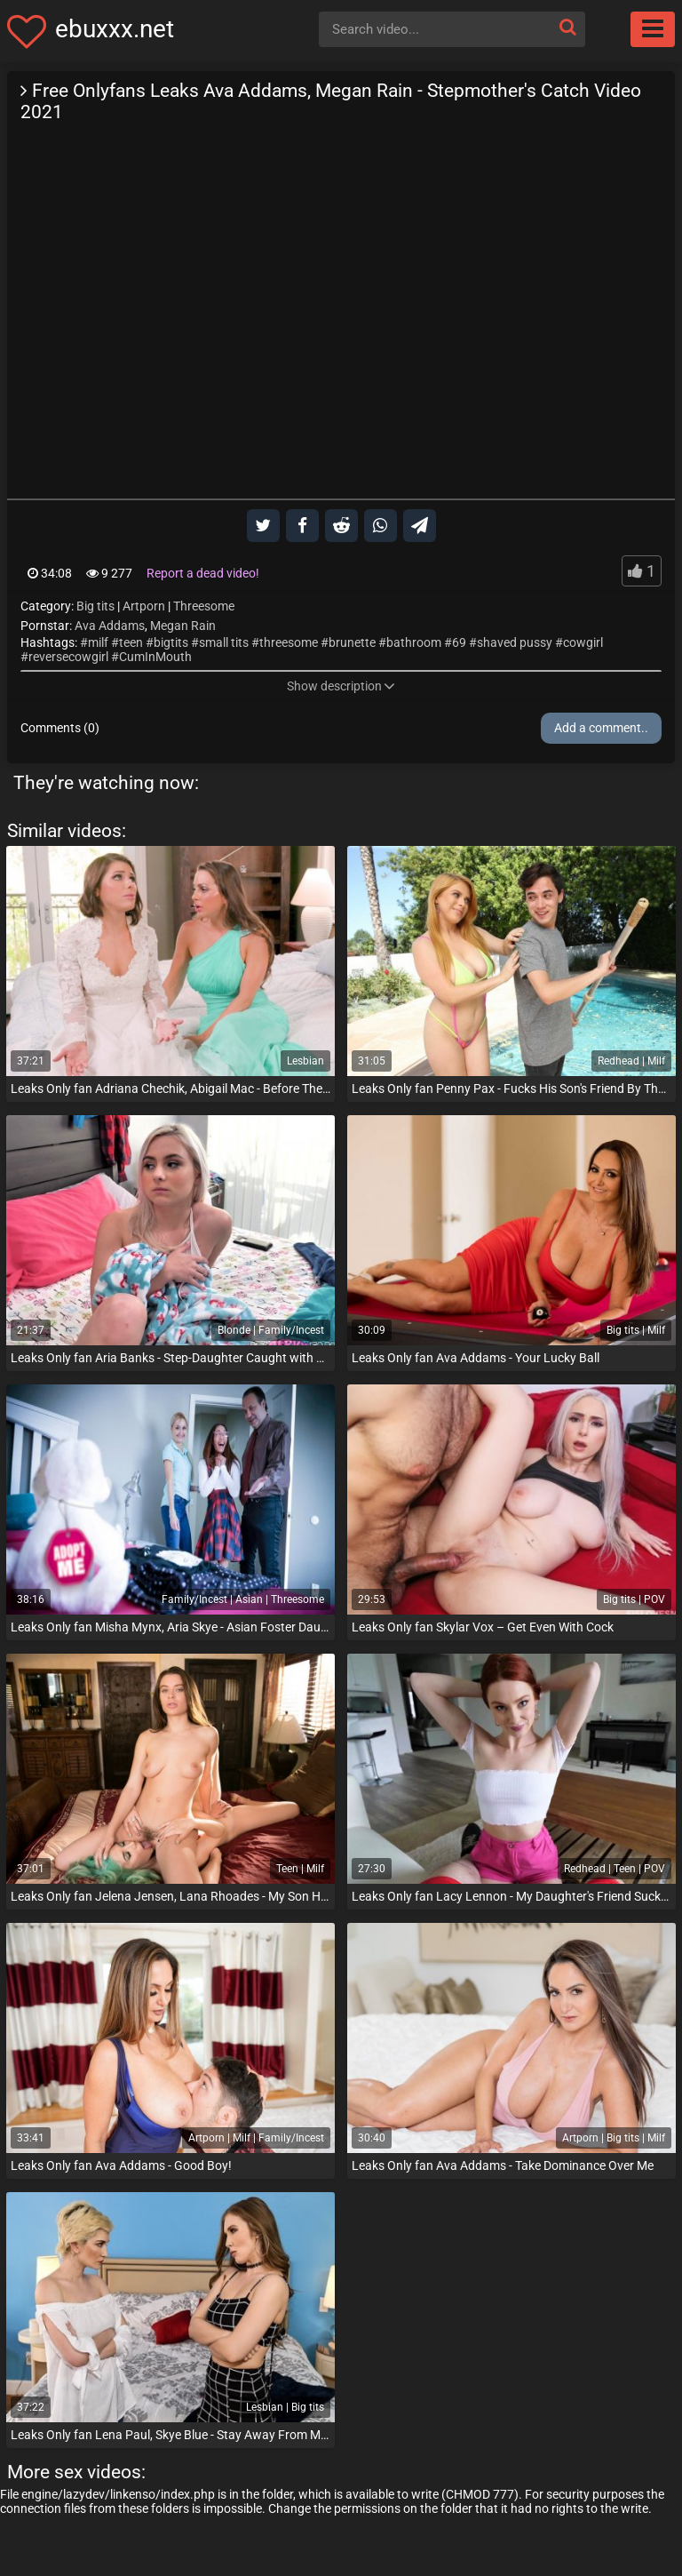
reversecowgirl (68, 657)
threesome (288, 642)
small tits (224, 642)
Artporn (144, 606)
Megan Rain (183, 625)
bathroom (413, 642)
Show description (341, 686)
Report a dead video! (203, 573)
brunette (352, 642)
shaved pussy (514, 642)
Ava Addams (110, 625)
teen (131, 642)
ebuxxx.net (114, 29)
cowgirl (583, 642)
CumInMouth (155, 657)
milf (98, 642)
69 (459, 642)
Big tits (95, 606)
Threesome (203, 606)
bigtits (171, 642)
